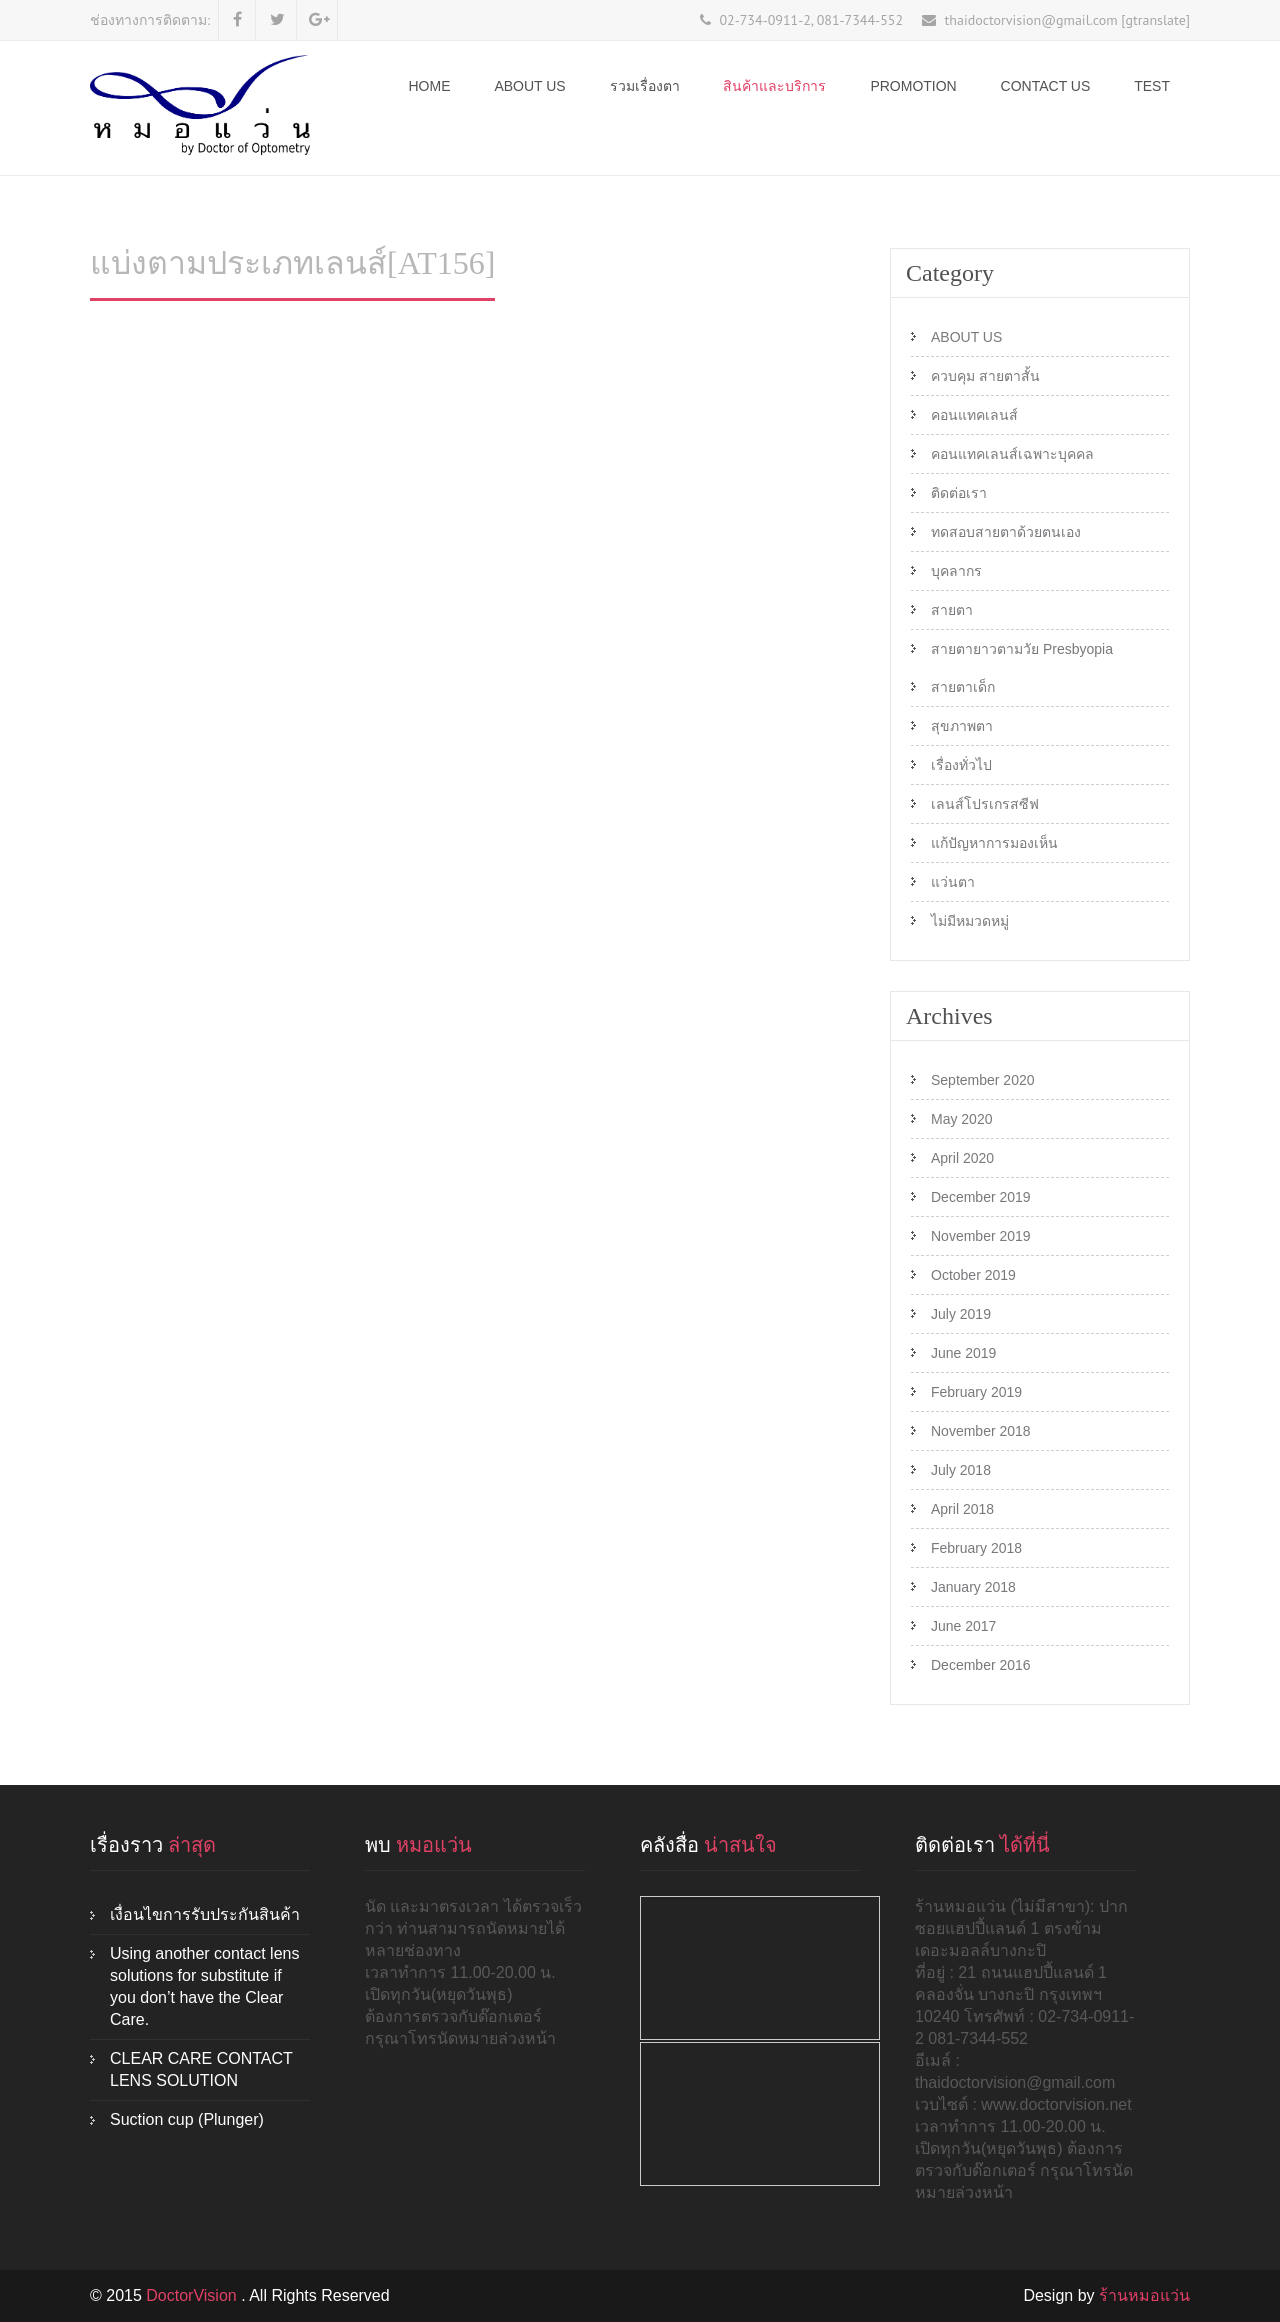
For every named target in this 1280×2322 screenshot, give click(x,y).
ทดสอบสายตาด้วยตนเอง (1006, 532)
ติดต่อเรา (959, 493)
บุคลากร (956, 571)
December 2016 (981, 1665)
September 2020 (983, 1080)
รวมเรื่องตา (645, 86)
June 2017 (963, 1626)
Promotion (913, 86)
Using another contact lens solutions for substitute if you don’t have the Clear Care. (204, 1986)
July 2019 (961, 1314)
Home (430, 86)
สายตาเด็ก (963, 687)
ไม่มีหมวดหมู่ (970, 921)
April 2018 (962, 1509)
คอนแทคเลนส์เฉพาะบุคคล (1012, 454)
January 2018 (973, 1587)
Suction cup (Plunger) (187, 2119)
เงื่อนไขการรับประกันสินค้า (205, 1914)
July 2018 (961, 1470)
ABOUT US (529, 86)
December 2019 (981, 1197)
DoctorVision (193, 2295)
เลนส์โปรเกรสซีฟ (985, 804)
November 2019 (981, 1236)
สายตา (952, 610)
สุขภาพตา (962, 726)
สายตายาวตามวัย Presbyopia (1022, 649)
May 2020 (961, 1119)
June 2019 (963, 1353)
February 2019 (976, 1392)
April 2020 (962, 1158)
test (1152, 86)
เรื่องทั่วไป (961, 765)
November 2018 (981, 1431)
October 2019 (973, 1275)
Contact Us (1046, 86)
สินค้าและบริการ (774, 86)
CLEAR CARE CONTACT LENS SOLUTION (201, 2069)
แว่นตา (953, 882)
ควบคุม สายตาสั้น (985, 376)
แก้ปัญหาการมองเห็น (994, 843)
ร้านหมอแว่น (1144, 2295)
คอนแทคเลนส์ (974, 415)
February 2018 (976, 1548)
